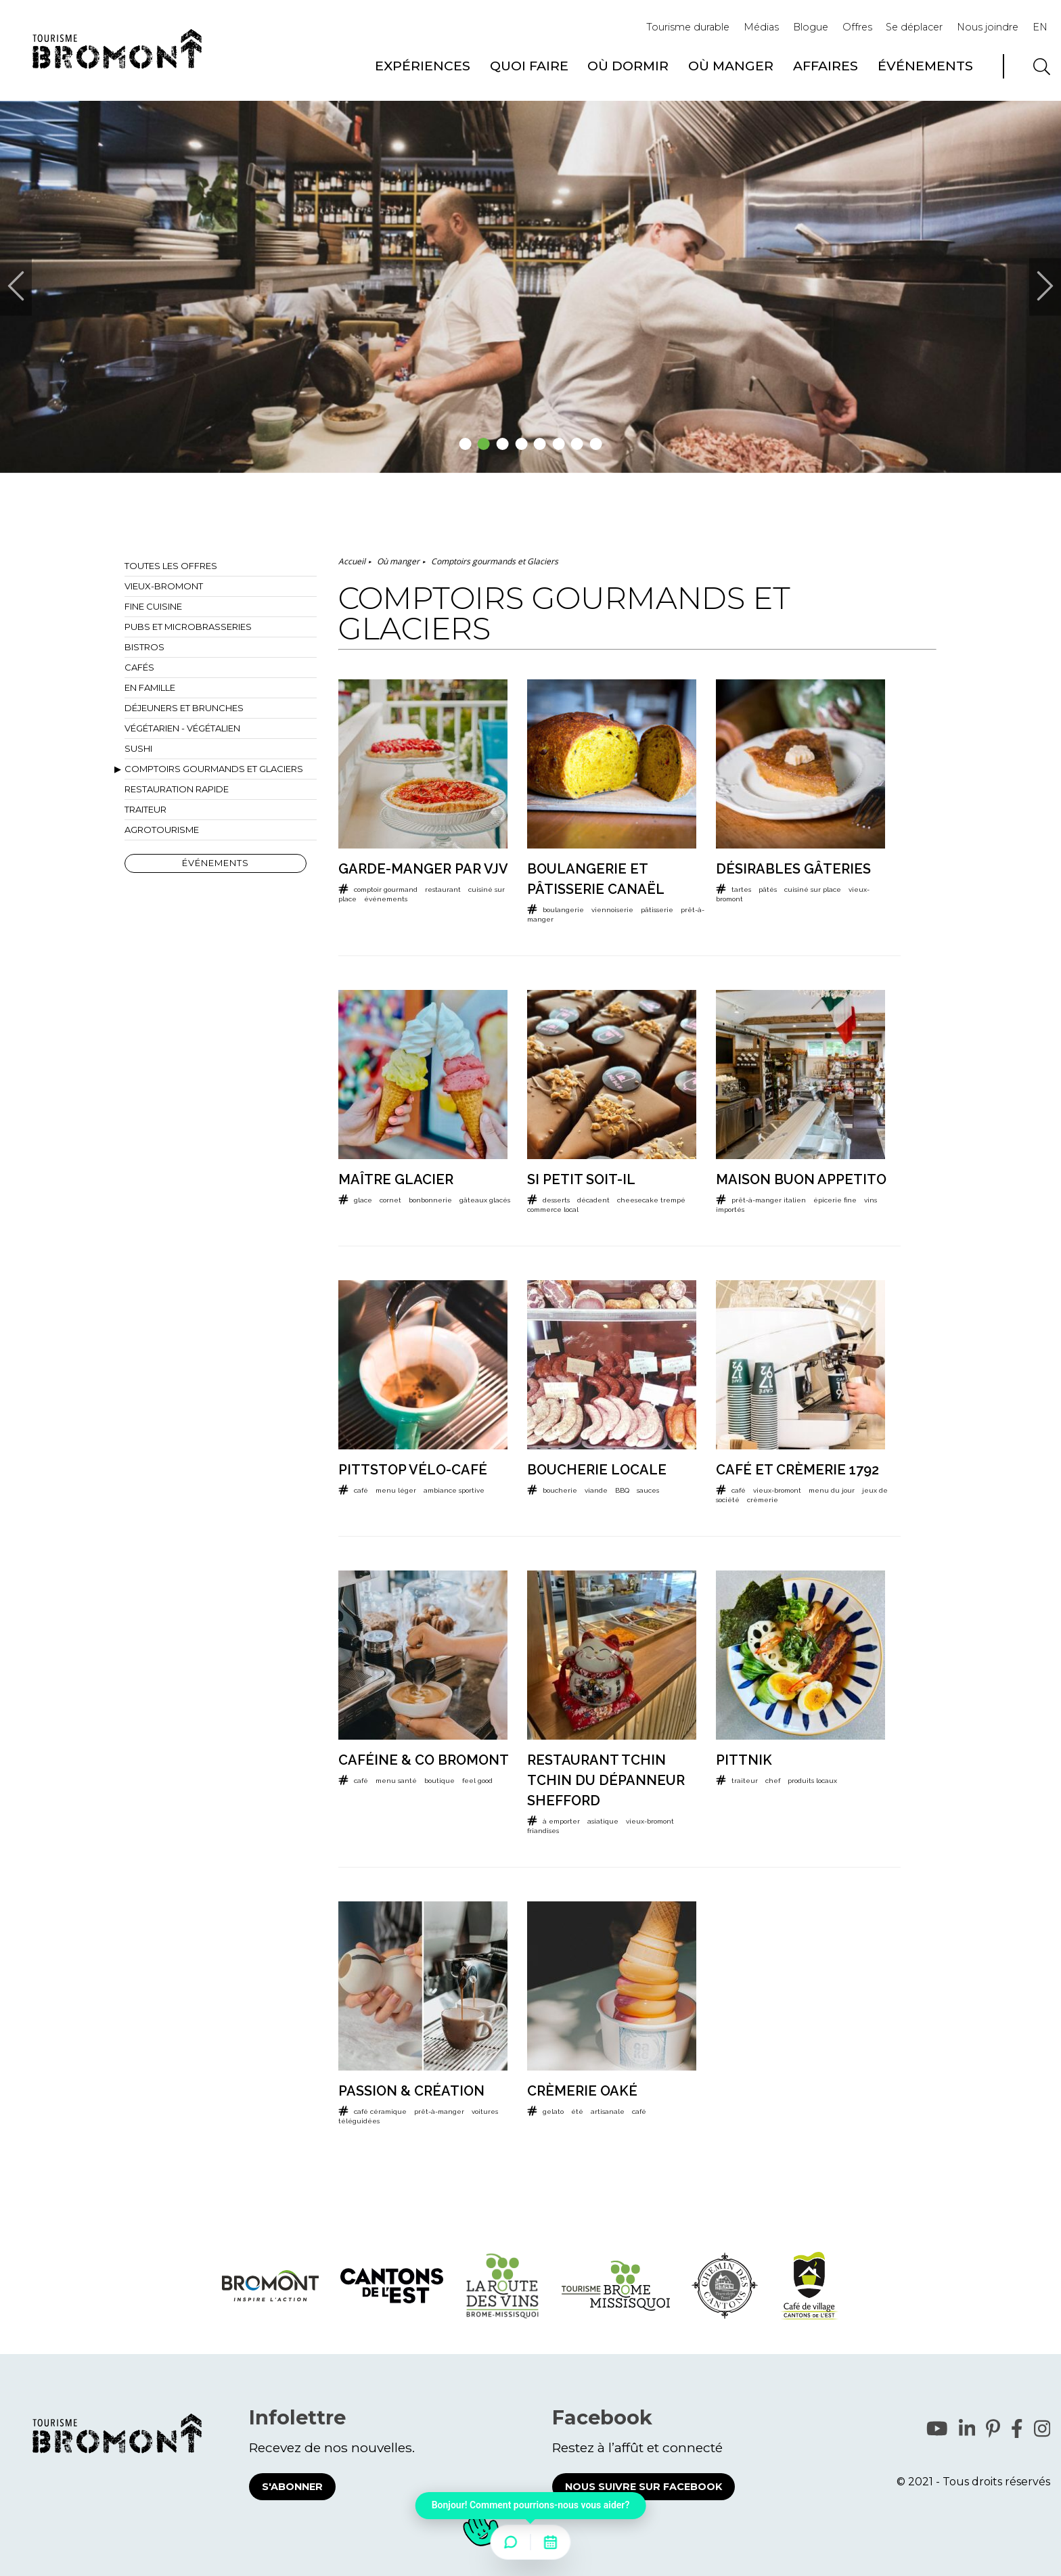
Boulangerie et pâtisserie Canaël (595, 879)
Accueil (351, 561)
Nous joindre (987, 27)
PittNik (744, 1760)
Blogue (810, 27)
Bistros (144, 646)
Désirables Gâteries (793, 869)
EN (1040, 27)
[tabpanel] (530, 287)
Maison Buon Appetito (801, 1179)
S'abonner (292, 2487)
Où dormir (628, 66)
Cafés (139, 667)
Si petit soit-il (581, 1179)
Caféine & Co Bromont (423, 1760)
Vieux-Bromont (164, 586)
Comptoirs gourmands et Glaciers (214, 768)
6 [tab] (558, 444)
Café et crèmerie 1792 (797, 1470)
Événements (925, 66)
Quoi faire (529, 66)
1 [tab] (465, 444)
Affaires (825, 66)
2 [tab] (484, 444)
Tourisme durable (687, 27)
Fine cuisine (153, 606)
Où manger (730, 66)
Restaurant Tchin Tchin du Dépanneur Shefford (606, 1780)
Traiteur (145, 809)
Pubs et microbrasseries (188, 626)
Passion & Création (411, 2091)
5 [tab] (540, 444)
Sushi (138, 748)
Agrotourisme (162, 829)
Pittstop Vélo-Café (412, 1470)
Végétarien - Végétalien (182, 728)
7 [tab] (577, 444)
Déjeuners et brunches (184, 707)
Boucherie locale (597, 1470)
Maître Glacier (395, 1179)
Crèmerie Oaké (582, 2091)
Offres (857, 27)
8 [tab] (596, 444)
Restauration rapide (177, 789)
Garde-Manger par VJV (423, 869)
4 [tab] (521, 444)
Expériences (422, 66)
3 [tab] (503, 444)
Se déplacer (914, 27)
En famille (150, 687)
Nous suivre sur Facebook (643, 2487)
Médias (761, 27)
